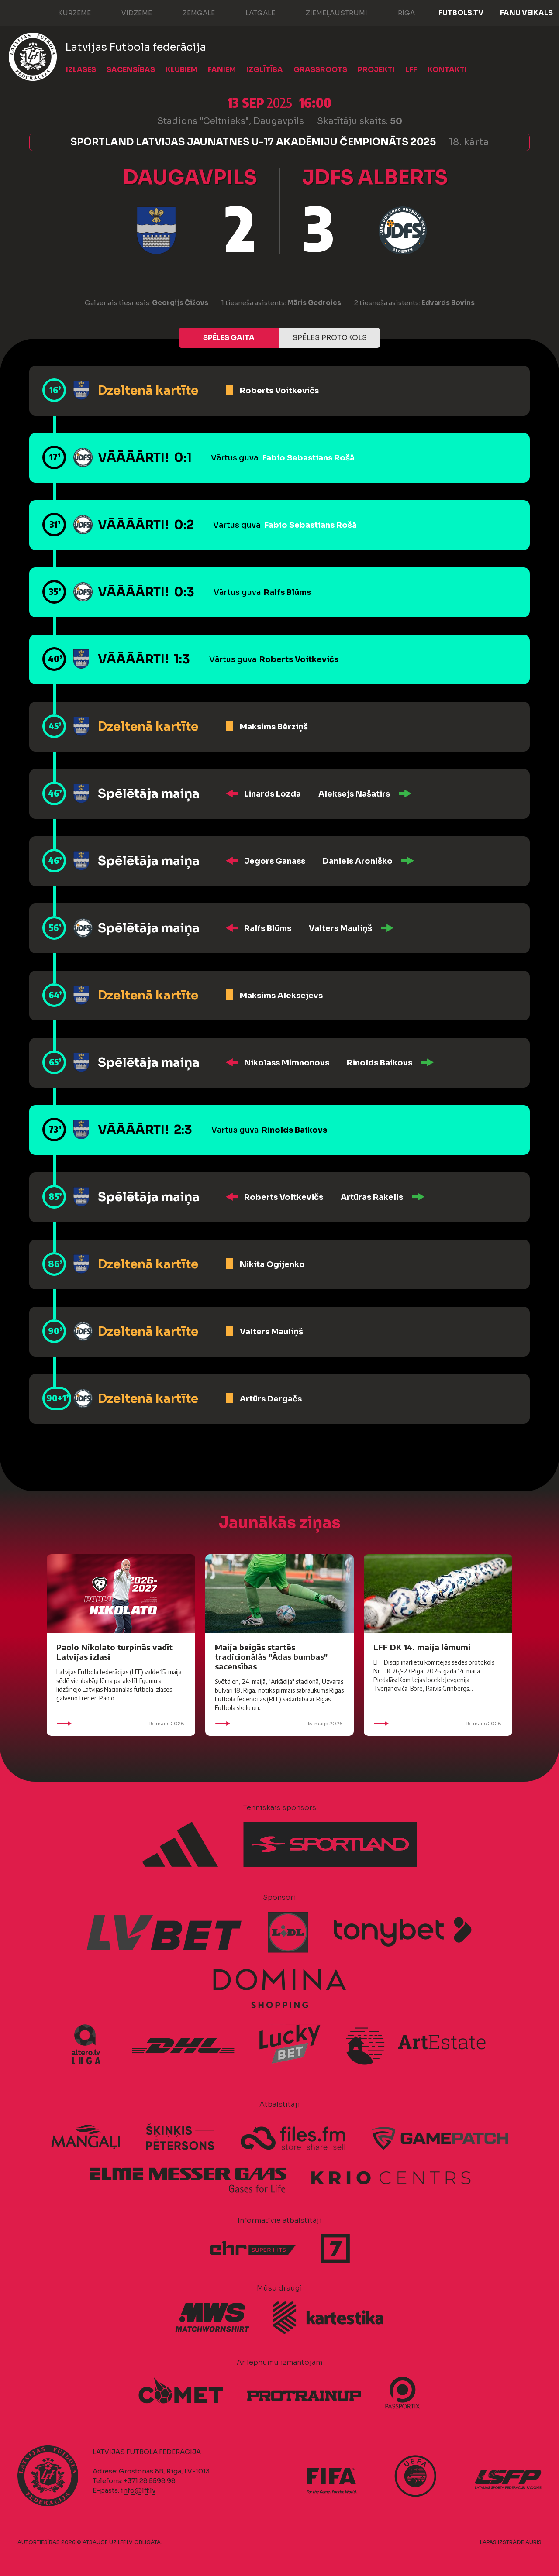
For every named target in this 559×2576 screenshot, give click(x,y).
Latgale (251, 12)
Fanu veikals (526, 12)
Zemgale (190, 12)
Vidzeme (128, 12)
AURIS (533, 2542)
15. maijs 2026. (121, 1723)
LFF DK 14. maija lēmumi (422, 1647)
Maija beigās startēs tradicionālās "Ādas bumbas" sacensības (271, 1656)
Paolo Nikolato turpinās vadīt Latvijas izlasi (114, 1652)
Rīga (397, 12)
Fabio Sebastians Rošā (308, 458)
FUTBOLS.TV (460, 12)
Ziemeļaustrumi (327, 12)
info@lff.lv (138, 2490)
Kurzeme (66, 12)
